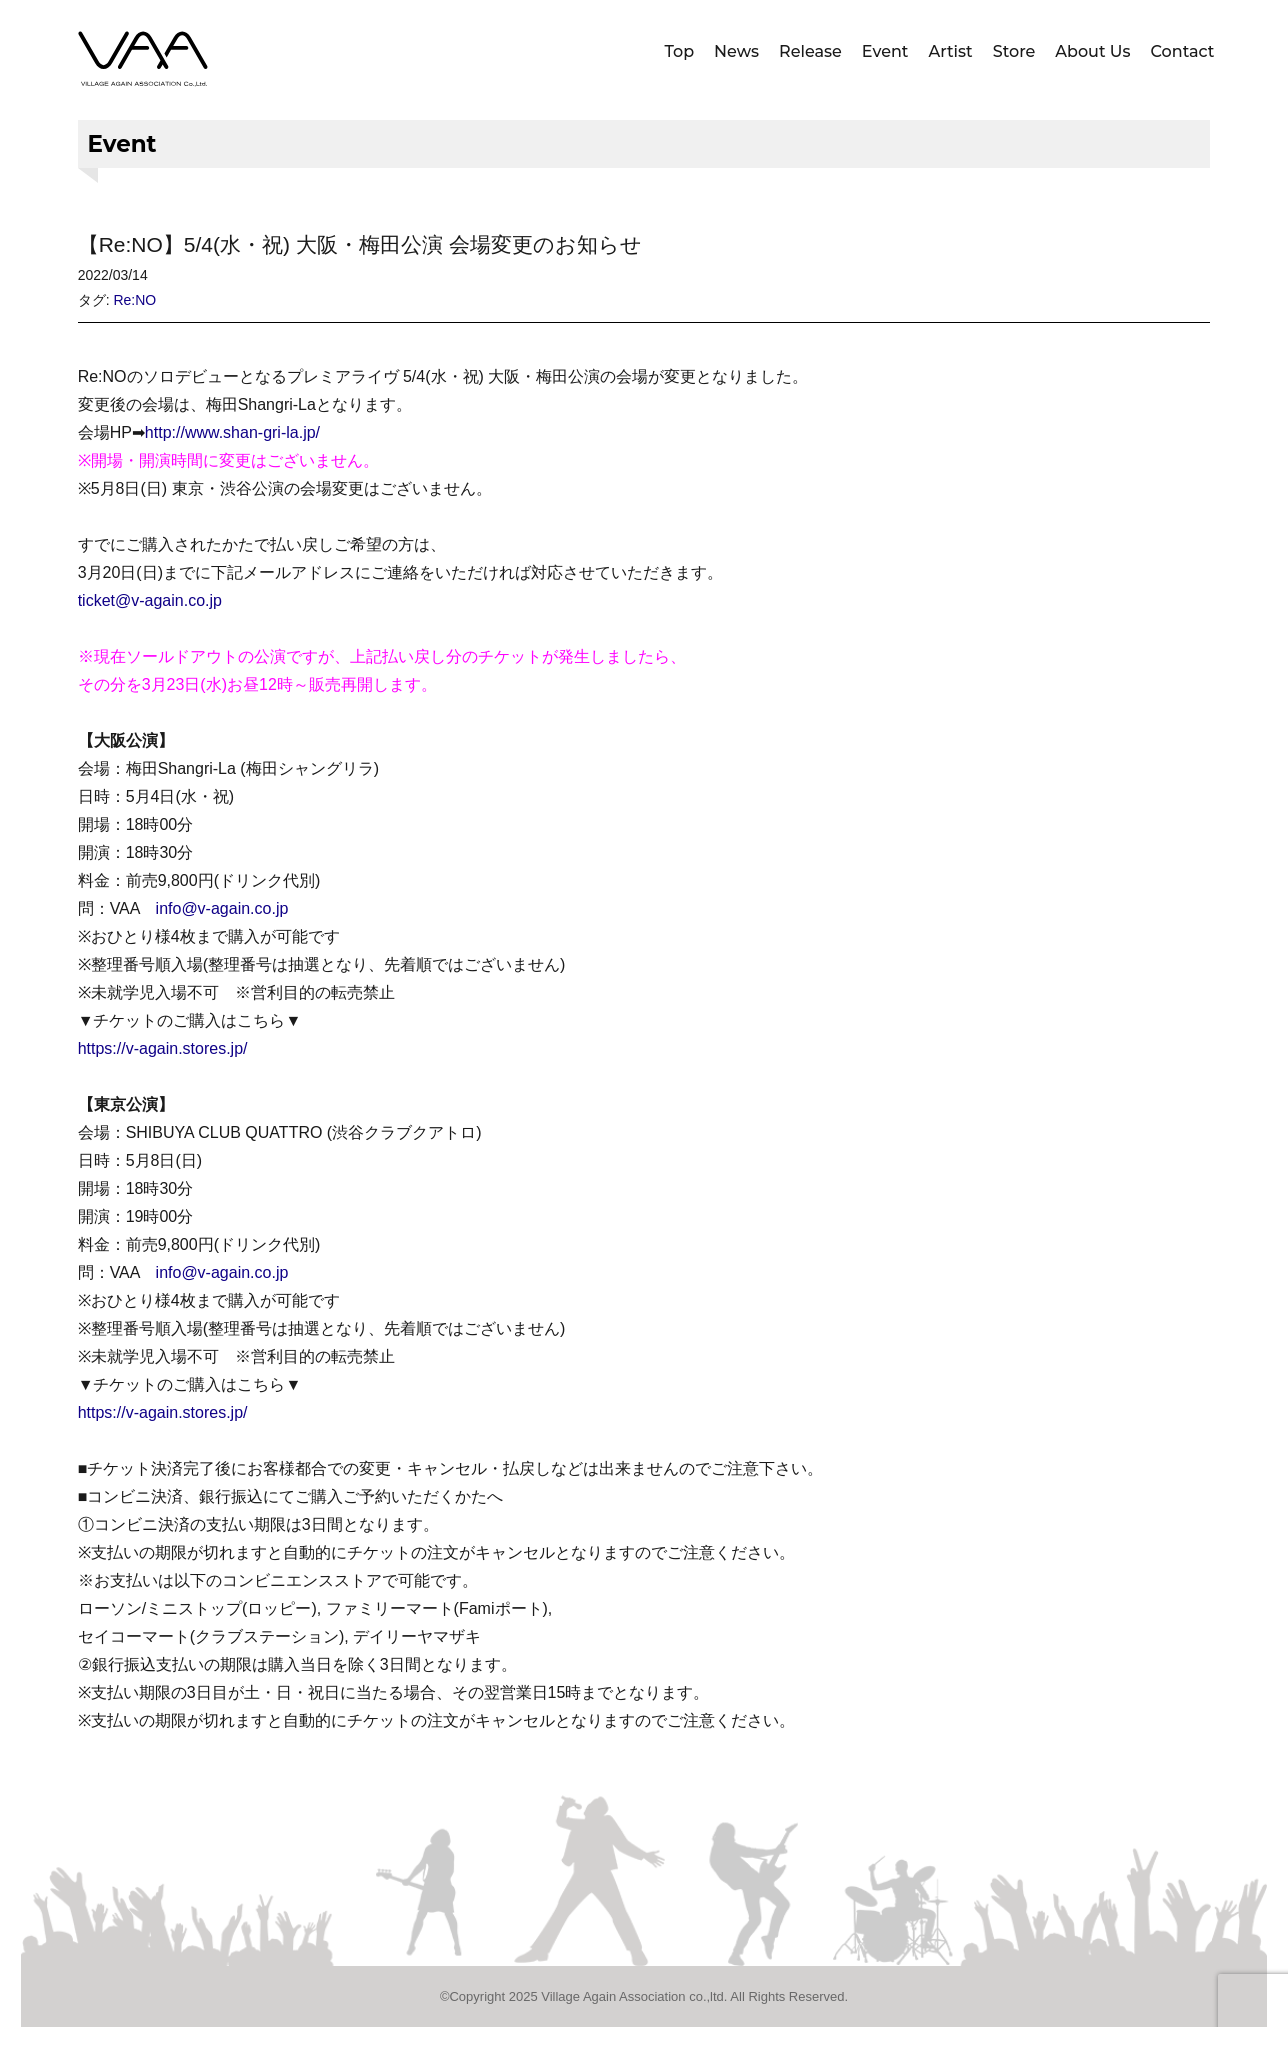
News (736, 51)
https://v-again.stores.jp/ (163, 1048)
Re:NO (134, 300)
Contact (1183, 51)
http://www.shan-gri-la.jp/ (232, 432)
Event (885, 51)
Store (1014, 51)
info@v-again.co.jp (222, 908)
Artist (950, 51)
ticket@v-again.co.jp (150, 600)
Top (680, 51)
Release (810, 51)
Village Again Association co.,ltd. (634, 1996)
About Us (1092, 51)
